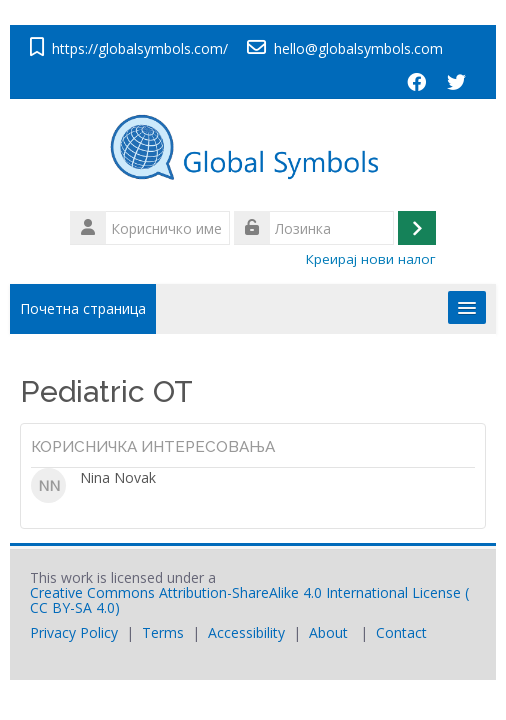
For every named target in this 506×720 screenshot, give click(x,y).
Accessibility (246, 632)
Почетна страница (83, 308)
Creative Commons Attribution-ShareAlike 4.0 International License (245, 592)
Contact (401, 632)
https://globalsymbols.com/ (140, 48)
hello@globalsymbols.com (358, 48)
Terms (163, 632)
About (328, 632)
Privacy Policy (74, 632)
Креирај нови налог (371, 259)
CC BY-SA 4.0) (75, 607)
